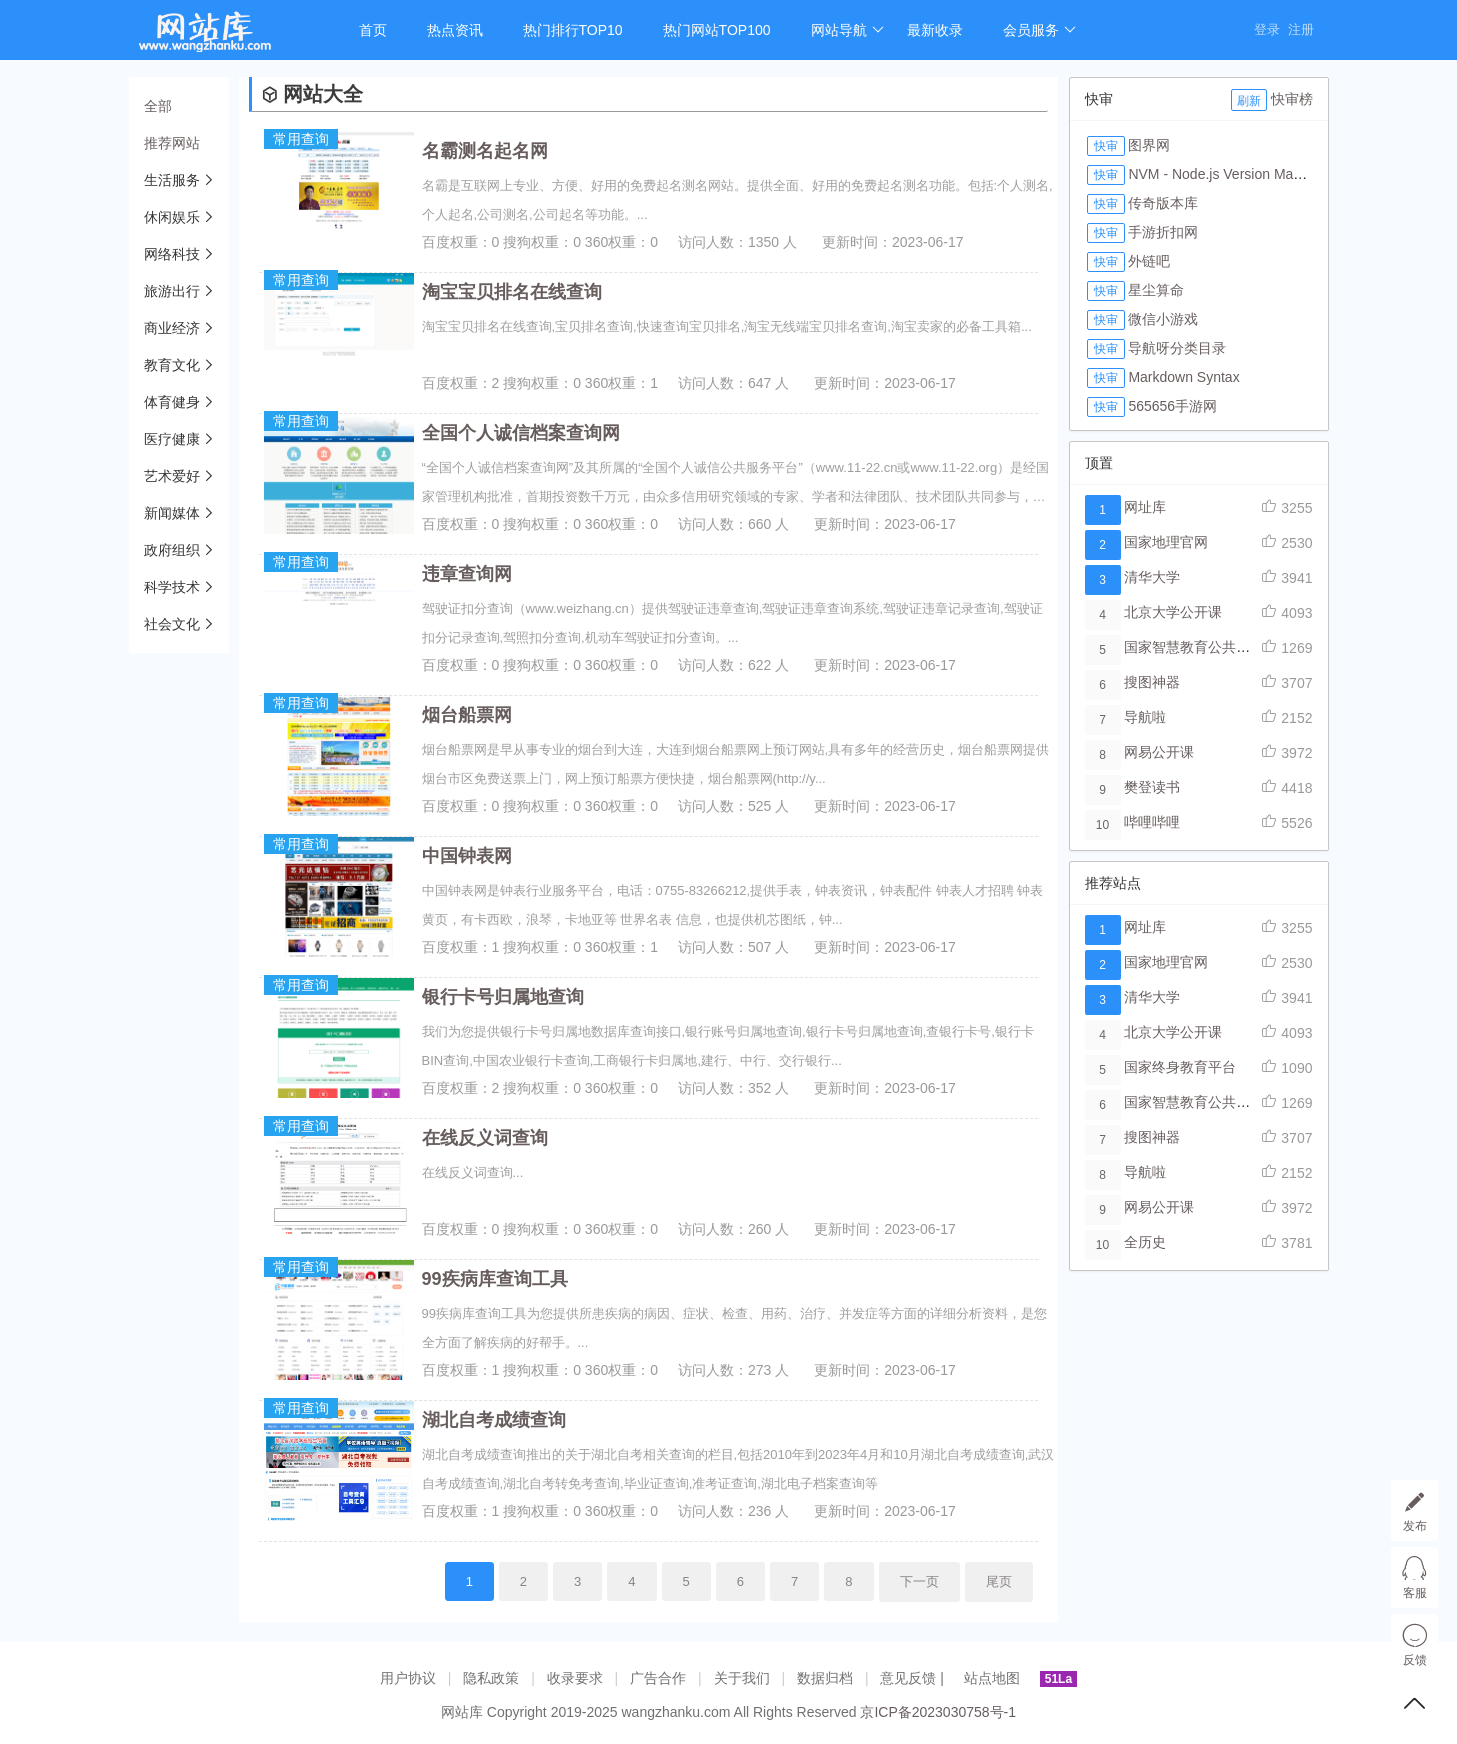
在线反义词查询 (485, 1138)
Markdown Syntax (1183, 377)
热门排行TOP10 (573, 30)
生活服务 (172, 180)
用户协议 (408, 1678)
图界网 (1149, 145)
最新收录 (935, 30)
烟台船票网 (467, 715)
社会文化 (172, 624)
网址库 (1145, 507)
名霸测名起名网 (485, 151)
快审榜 (1292, 99)
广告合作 (658, 1678)
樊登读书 (1152, 787)
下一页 (919, 1581)
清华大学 (1152, 577)
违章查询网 (467, 574)
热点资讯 (455, 30)
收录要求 (575, 1678)
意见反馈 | (913, 1678)
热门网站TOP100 (717, 30)
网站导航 (847, 30)
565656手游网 (1172, 406)
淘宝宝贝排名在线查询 (512, 292)
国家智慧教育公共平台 (1194, 647)
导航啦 (1145, 717)
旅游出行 (172, 291)
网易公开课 (1159, 752)
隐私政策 (491, 1678)
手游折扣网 (1163, 232)
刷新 (1249, 101)
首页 (373, 30)
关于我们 (742, 1678)
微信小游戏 (1163, 319)
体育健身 (172, 402)
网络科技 (172, 254)
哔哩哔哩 (1152, 822)
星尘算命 (1156, 290)
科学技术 (172, 587)
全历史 (1145, 1242)
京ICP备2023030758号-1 (938, 1712)
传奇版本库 (1163, 203)
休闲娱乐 (172, 217)
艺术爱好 (172, 476)
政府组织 (172, 550)
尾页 (999, 1581)
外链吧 (1149, 261)
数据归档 (825, 1678)
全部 (158, 106)
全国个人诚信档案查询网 (521, 433)
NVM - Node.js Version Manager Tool (1243, 174)
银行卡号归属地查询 (503, 997)
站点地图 (992, 1678)
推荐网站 (172, 143)
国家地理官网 (1166, 542)
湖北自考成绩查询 (494, 1420)
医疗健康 (172, 439)
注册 (1301, 29)
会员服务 (1039, 30)
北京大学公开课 (1173, 612)
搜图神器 (1152, 682)
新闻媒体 (172, 513)
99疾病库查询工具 (495, 1279)
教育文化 (172, 365)
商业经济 (172, 328)
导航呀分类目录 (1177, 348)
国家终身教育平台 (1180, 1067)
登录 (1267, 29)
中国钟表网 (467, 856)
